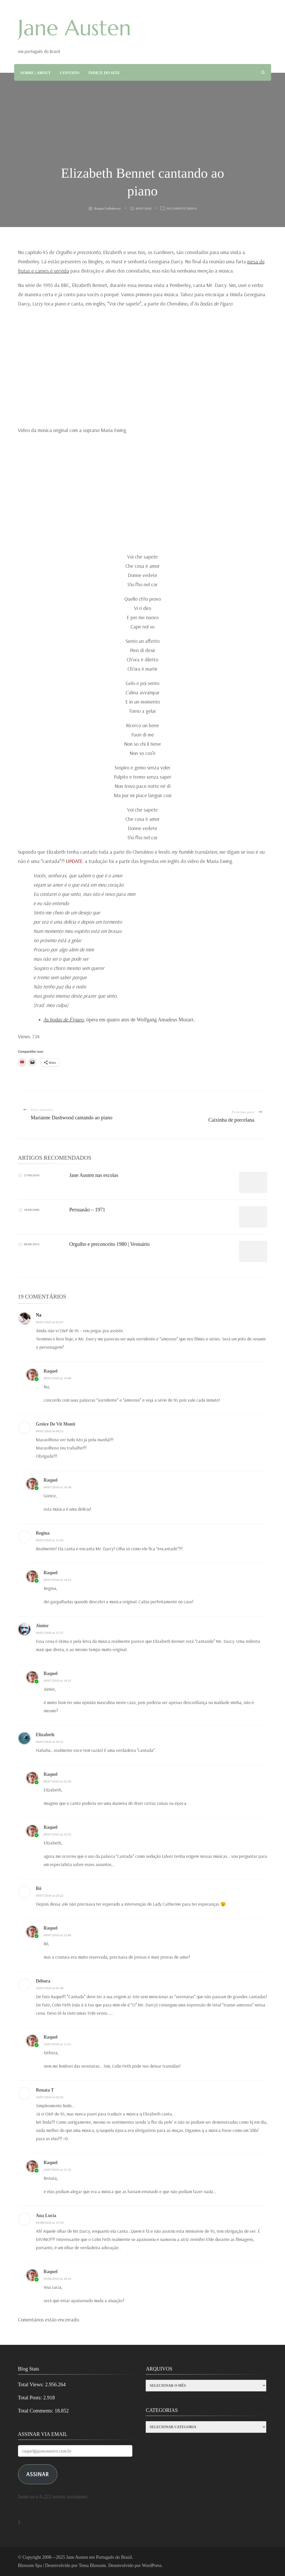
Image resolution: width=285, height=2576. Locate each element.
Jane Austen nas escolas (93, 1175)
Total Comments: (36, 2410)
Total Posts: (30, 2397)
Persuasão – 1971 (87, 1209)
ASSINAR (37, 2474)
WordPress (152, 2565)
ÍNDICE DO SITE (104, 72)
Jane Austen (74, 27)
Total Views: (31, 2384)
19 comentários (181, 208)
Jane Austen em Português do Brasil (99, 2557)
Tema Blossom (92, 2565)
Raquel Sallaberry (107, 208)
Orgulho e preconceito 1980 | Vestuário (109, 1244)
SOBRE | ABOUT (36, 72)
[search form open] (263, 72)
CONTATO (69, 72)
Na (39, 1315)
